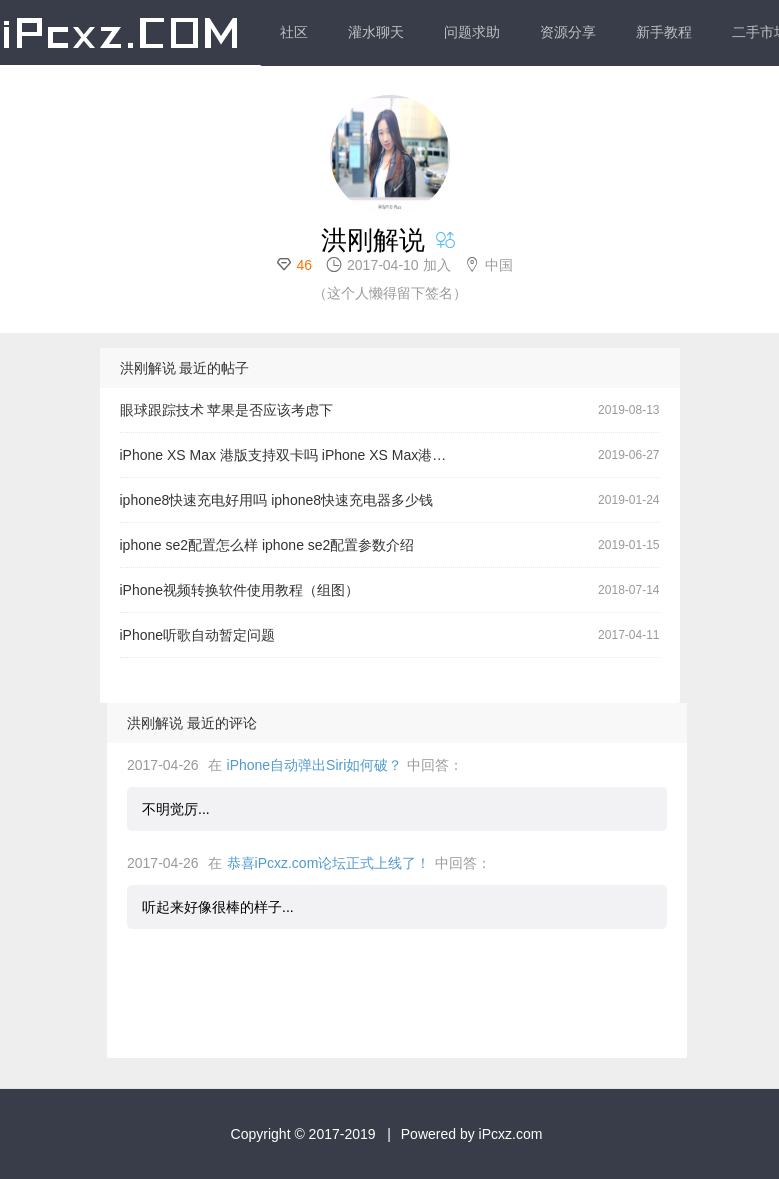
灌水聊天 (376, 32)
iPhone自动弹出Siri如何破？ (315, 765)
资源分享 (568, 32)
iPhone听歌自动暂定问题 (198, 635)
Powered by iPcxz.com (472, 1134)
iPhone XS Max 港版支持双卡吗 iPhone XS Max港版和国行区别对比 (292, 455)
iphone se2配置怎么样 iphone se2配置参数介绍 (267, 545)
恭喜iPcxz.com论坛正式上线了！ (329, 863)
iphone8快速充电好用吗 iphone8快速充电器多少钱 (277, 500)
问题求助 (472, 32)
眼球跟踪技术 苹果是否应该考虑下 (227, 410)
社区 (294, 32)
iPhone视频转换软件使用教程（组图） (240, 590)
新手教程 (664, 32)
